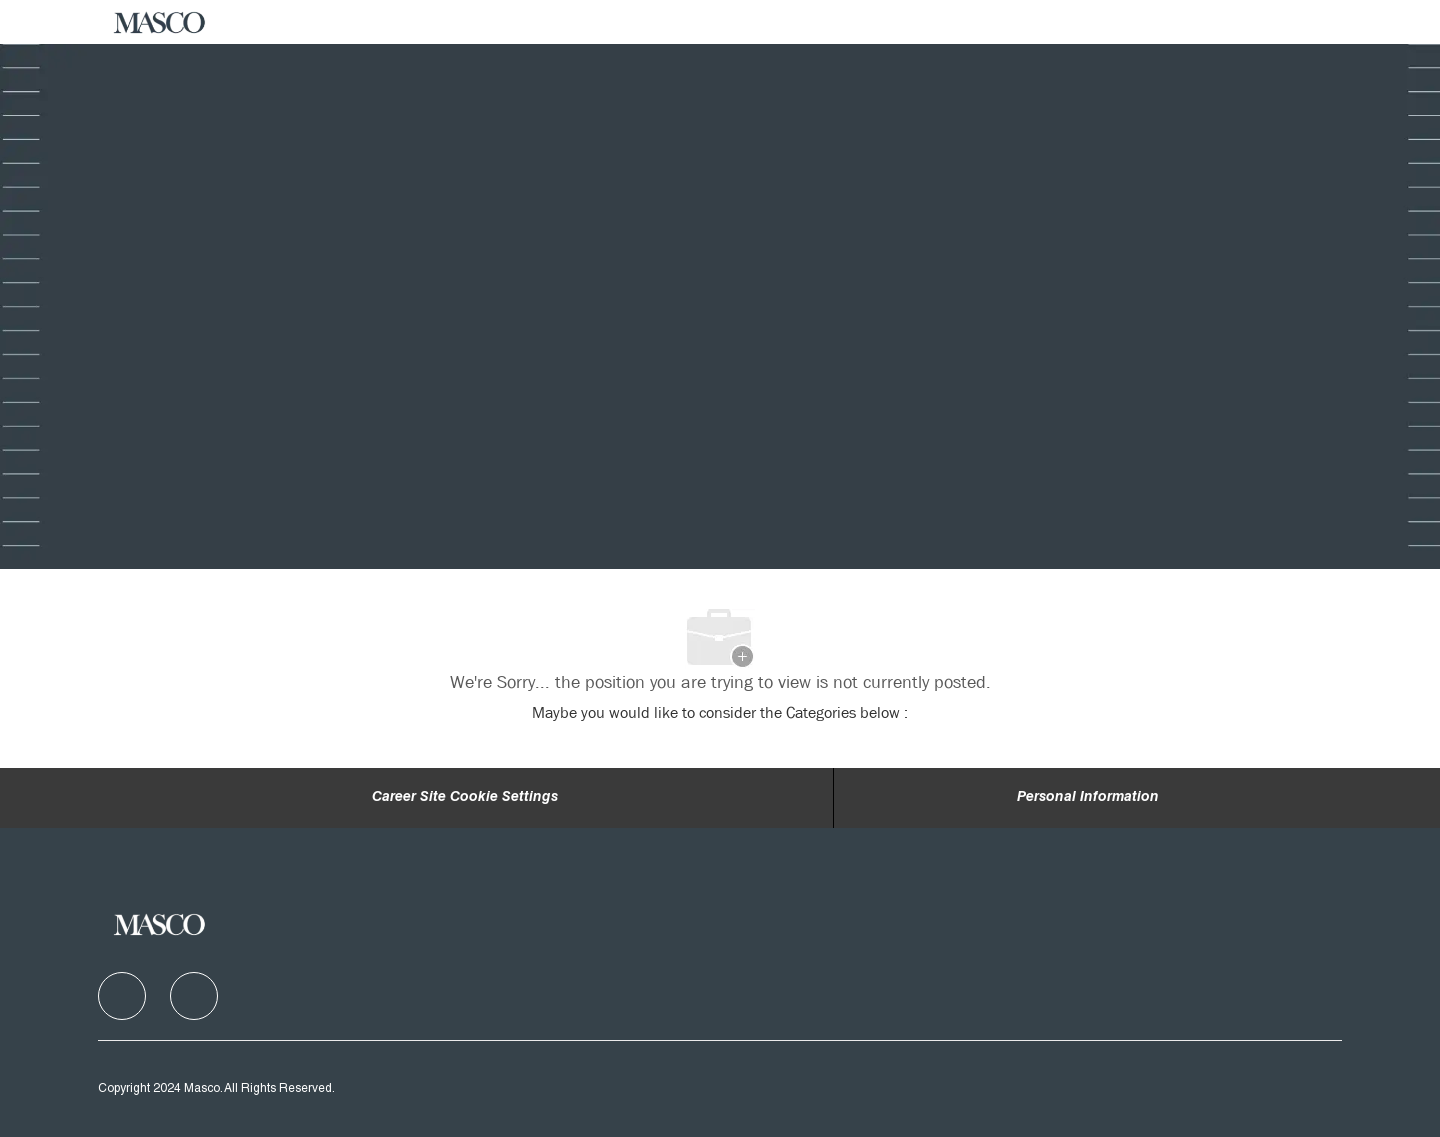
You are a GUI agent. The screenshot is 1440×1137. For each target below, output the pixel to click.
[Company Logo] (160, 22)
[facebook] (122, 996)
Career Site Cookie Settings (465, 798)
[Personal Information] (1088, 798)
